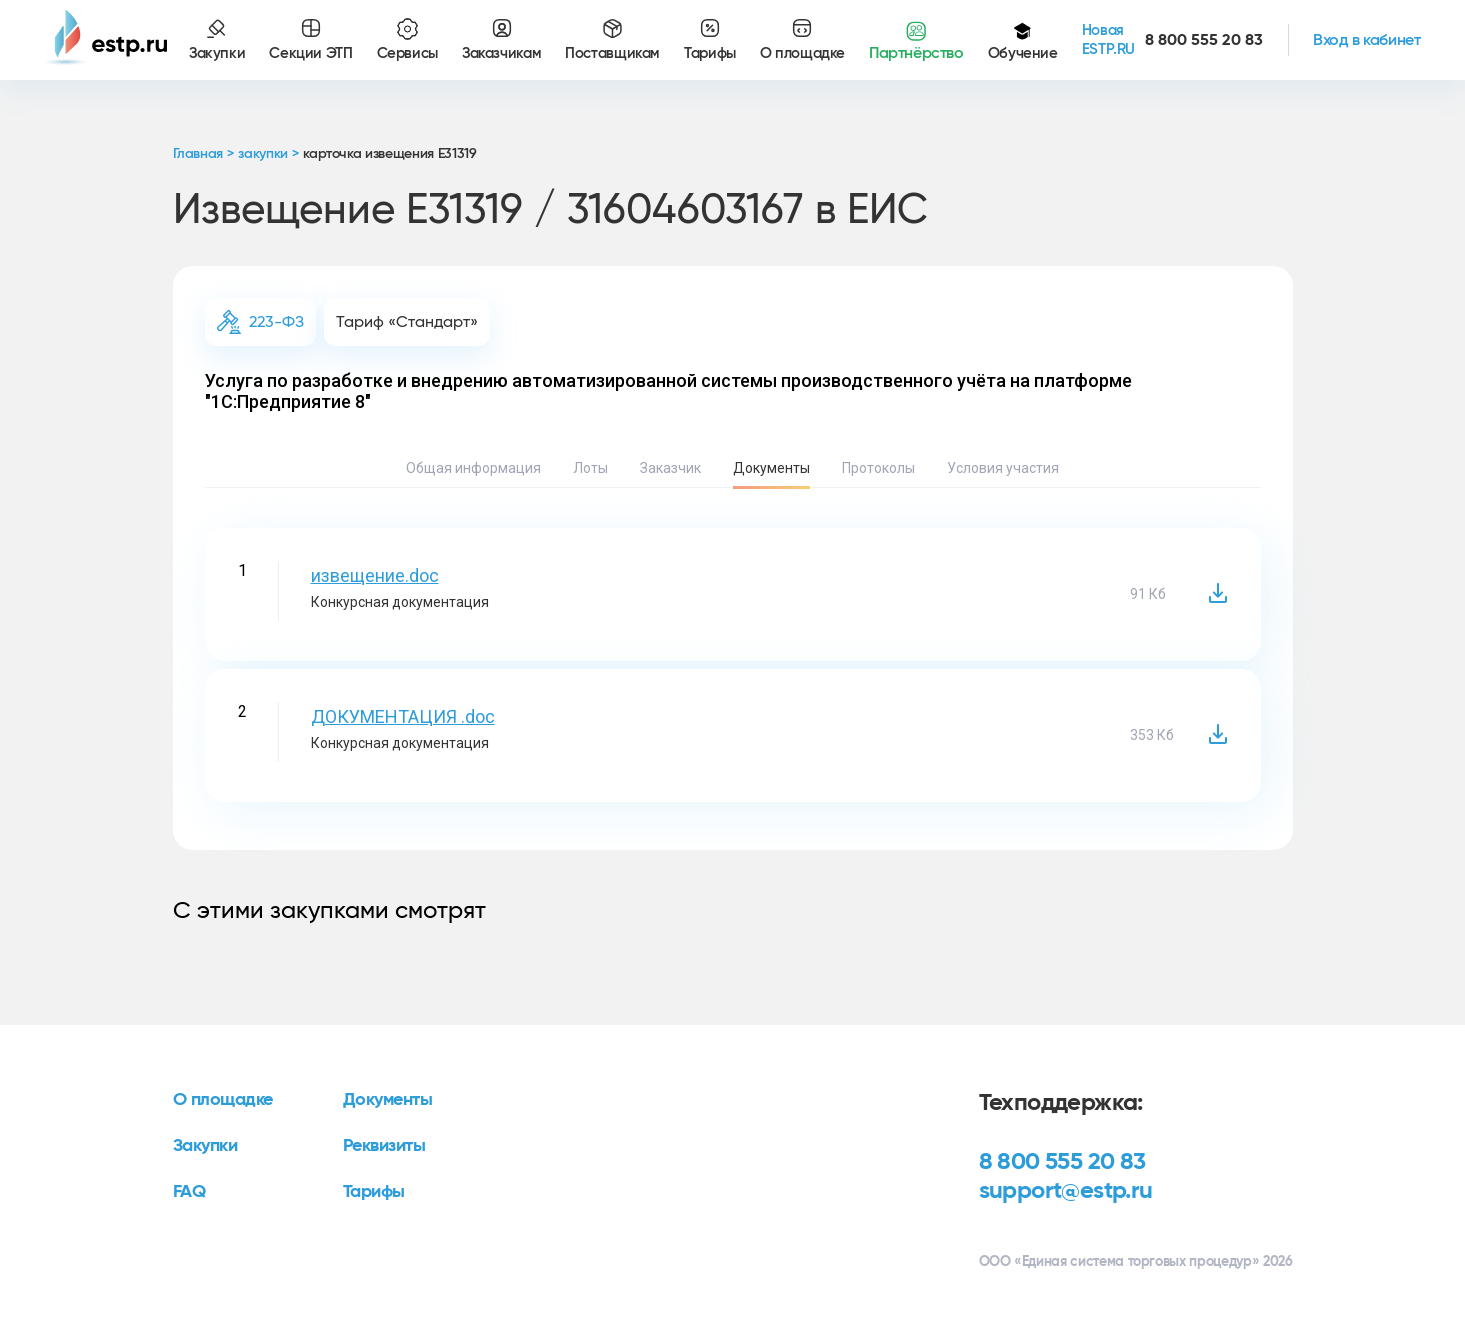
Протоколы (878, 468)
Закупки (205, 1146)
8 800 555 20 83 (1062, 1162)
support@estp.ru (1066, 1191)
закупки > (268, 154)
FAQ (189, 1192)
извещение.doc (375, 575)
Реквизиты (384, 1146)
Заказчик (670, 468)
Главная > (203, 154)
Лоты (590, 468)
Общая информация (473, 468)
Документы (771, 468)
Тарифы (374, 1192)
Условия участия (1003, 468)
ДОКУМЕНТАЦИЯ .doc (403, 716)
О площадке (223, 1100)
